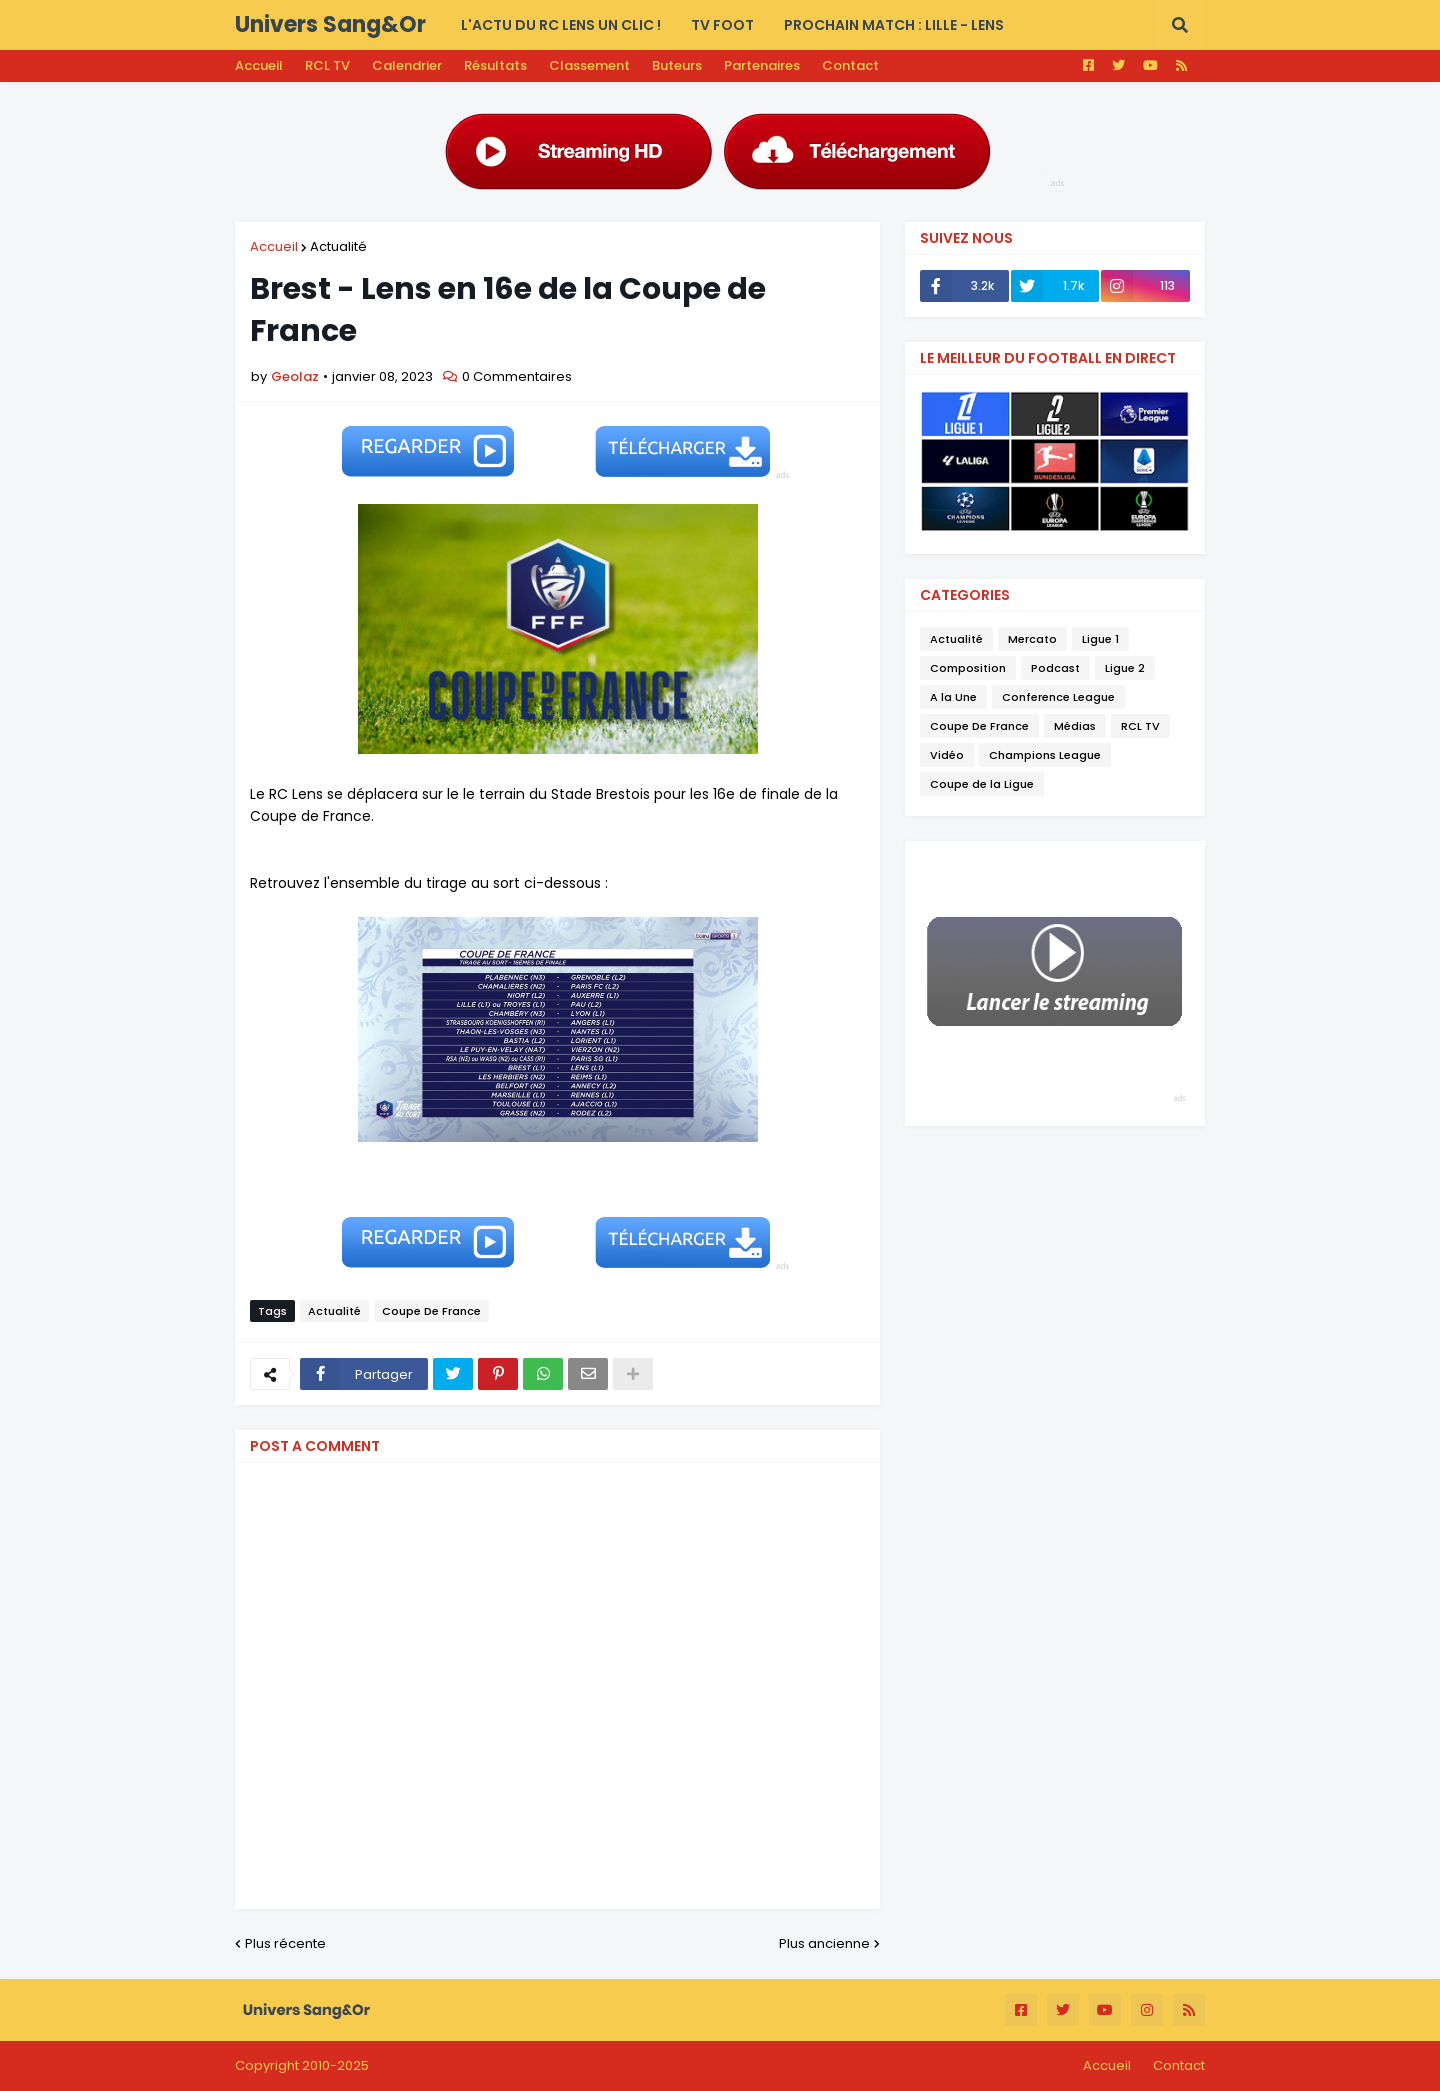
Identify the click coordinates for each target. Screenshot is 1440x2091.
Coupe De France (431, 1311)
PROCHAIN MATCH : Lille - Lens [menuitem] (894, 25)
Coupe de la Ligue (982, 784)
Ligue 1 (1100, 639)
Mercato (1032, 639)
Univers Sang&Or (330, 24)
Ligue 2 (1125, 668)
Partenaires (762, 65)
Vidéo (947, 755)
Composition (968, 668)
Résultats (495, 65)
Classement (589, 65)
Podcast (1055, 668)
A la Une (953, 697)
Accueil (259, 65)
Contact (850, 65)
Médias (1075, 726)
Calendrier (407, 65)
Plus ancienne (824, 1943)
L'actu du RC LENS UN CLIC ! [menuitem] (561, 25)
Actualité (338, 246)
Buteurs (677, 65)
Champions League (1045, 755)
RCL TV (327, 65)
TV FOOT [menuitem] (722, 25)
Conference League (1058, 697)
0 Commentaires (517, 376)
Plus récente (285, 1943)
